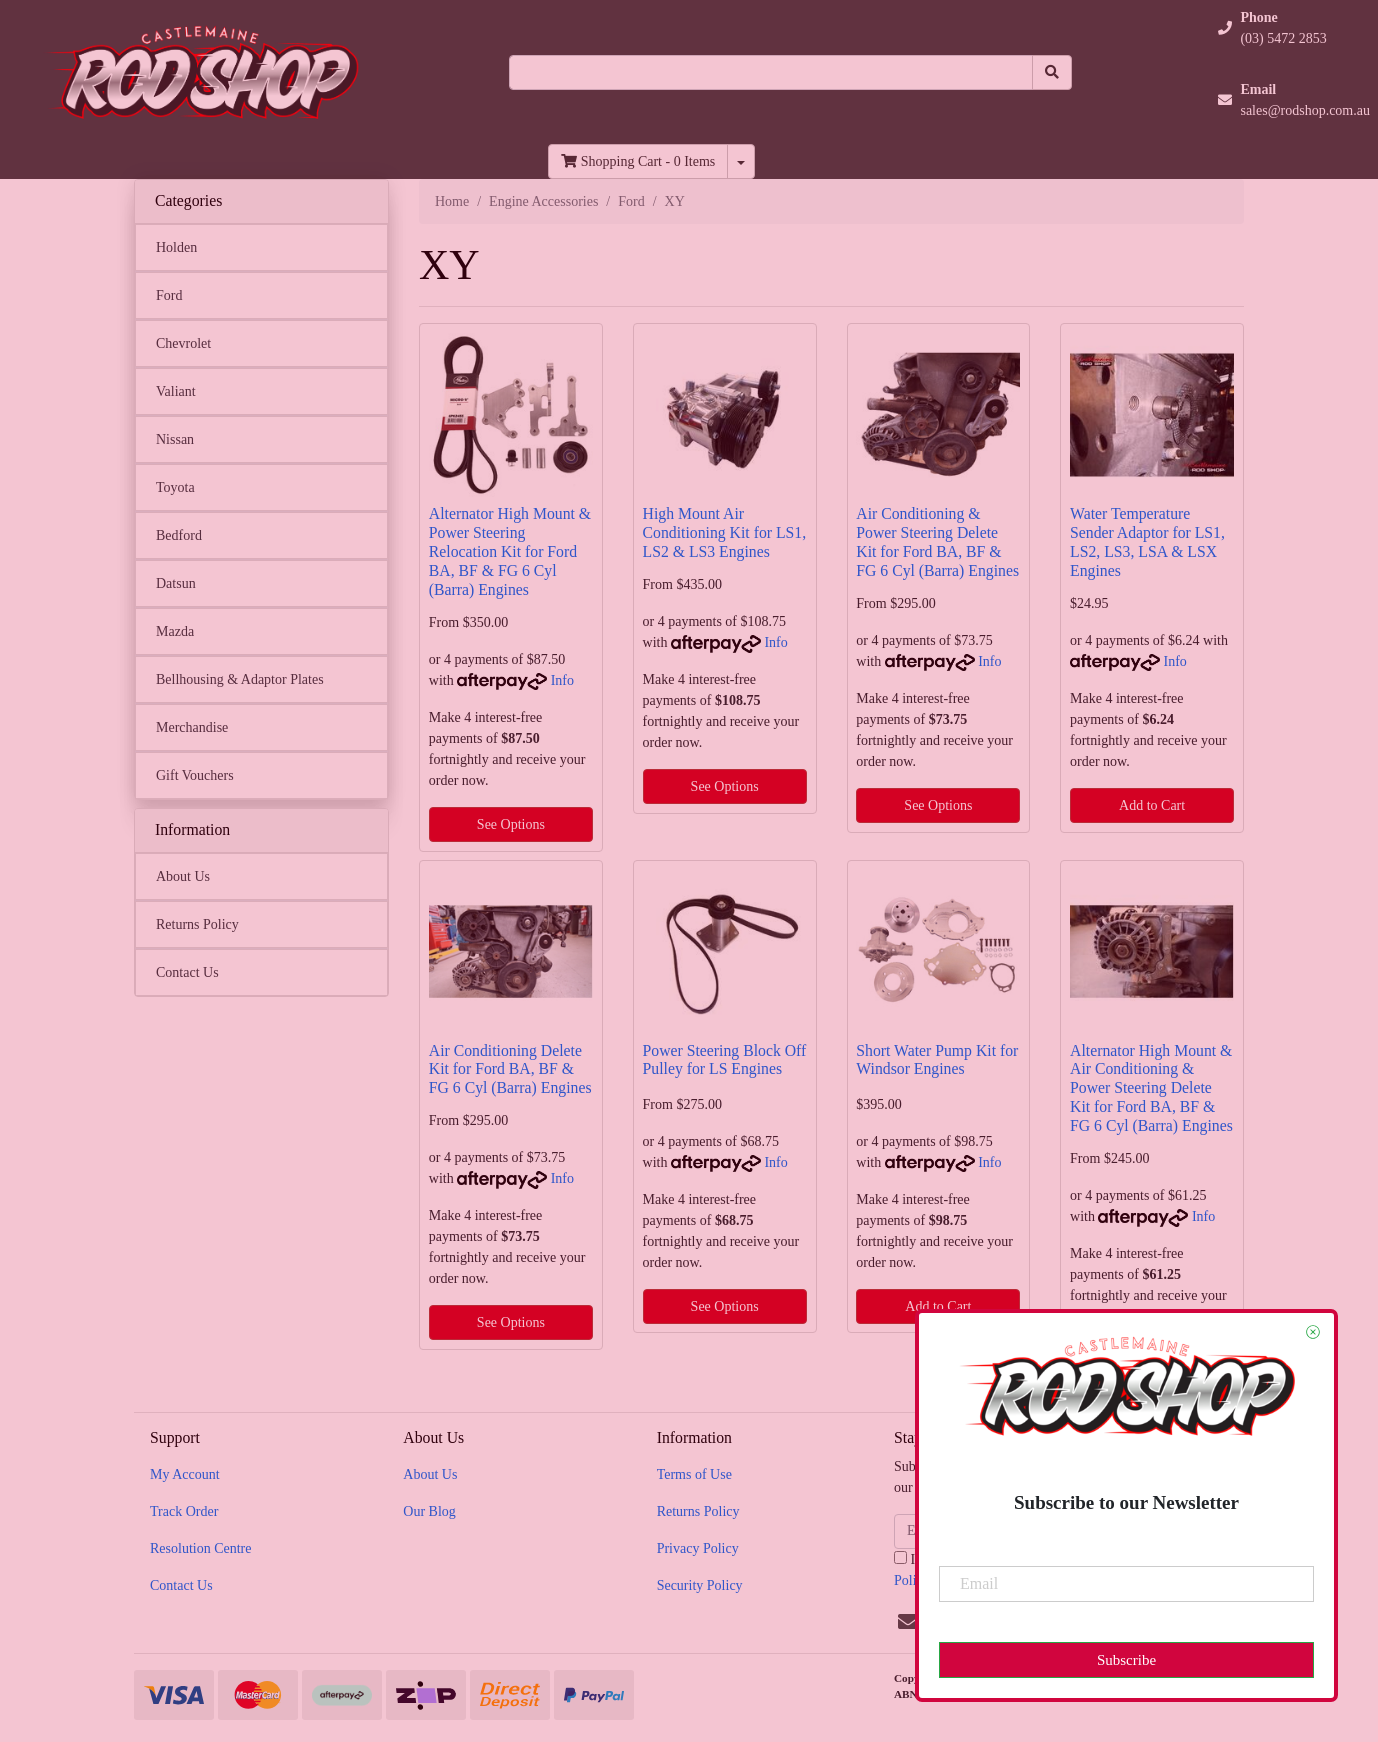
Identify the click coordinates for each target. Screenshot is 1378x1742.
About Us (183, 876)
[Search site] (1052, 72)
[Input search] (771, 72)
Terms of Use (694, 1474)
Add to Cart (1152, 805)
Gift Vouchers (195, 775)
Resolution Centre (201, 1548)
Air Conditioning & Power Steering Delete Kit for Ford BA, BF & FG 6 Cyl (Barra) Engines (937, 542)
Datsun (176, 583)
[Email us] (908, 1622)
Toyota (175, 487)
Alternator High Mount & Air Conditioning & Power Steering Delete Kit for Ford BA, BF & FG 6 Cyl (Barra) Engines (1151, 1088)
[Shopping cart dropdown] (741, 161)
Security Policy (700, 1585)
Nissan (175, 439)
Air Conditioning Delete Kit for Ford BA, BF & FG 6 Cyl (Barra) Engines (510, 1069)
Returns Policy (197, 924)
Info (562, 680)
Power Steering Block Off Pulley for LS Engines (725, 1060)
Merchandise (192, 727)
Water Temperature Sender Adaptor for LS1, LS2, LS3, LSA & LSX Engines (1147, 542)
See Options (511, 824)
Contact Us (187, 972)
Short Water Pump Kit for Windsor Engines (937, 1060)
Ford (169, 295)
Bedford (179, 535)
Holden (176, 247)
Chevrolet (183, 343)
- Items (638, 161)
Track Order (184, 1511)
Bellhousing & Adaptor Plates (240, 679)
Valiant (176, 391)
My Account (185, 1474)
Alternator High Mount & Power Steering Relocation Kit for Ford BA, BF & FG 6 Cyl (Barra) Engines (510, 551)
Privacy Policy (698, 1548)
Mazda (175, 631)
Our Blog (429, 1511)
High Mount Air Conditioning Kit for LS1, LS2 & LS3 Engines (725, 532)
